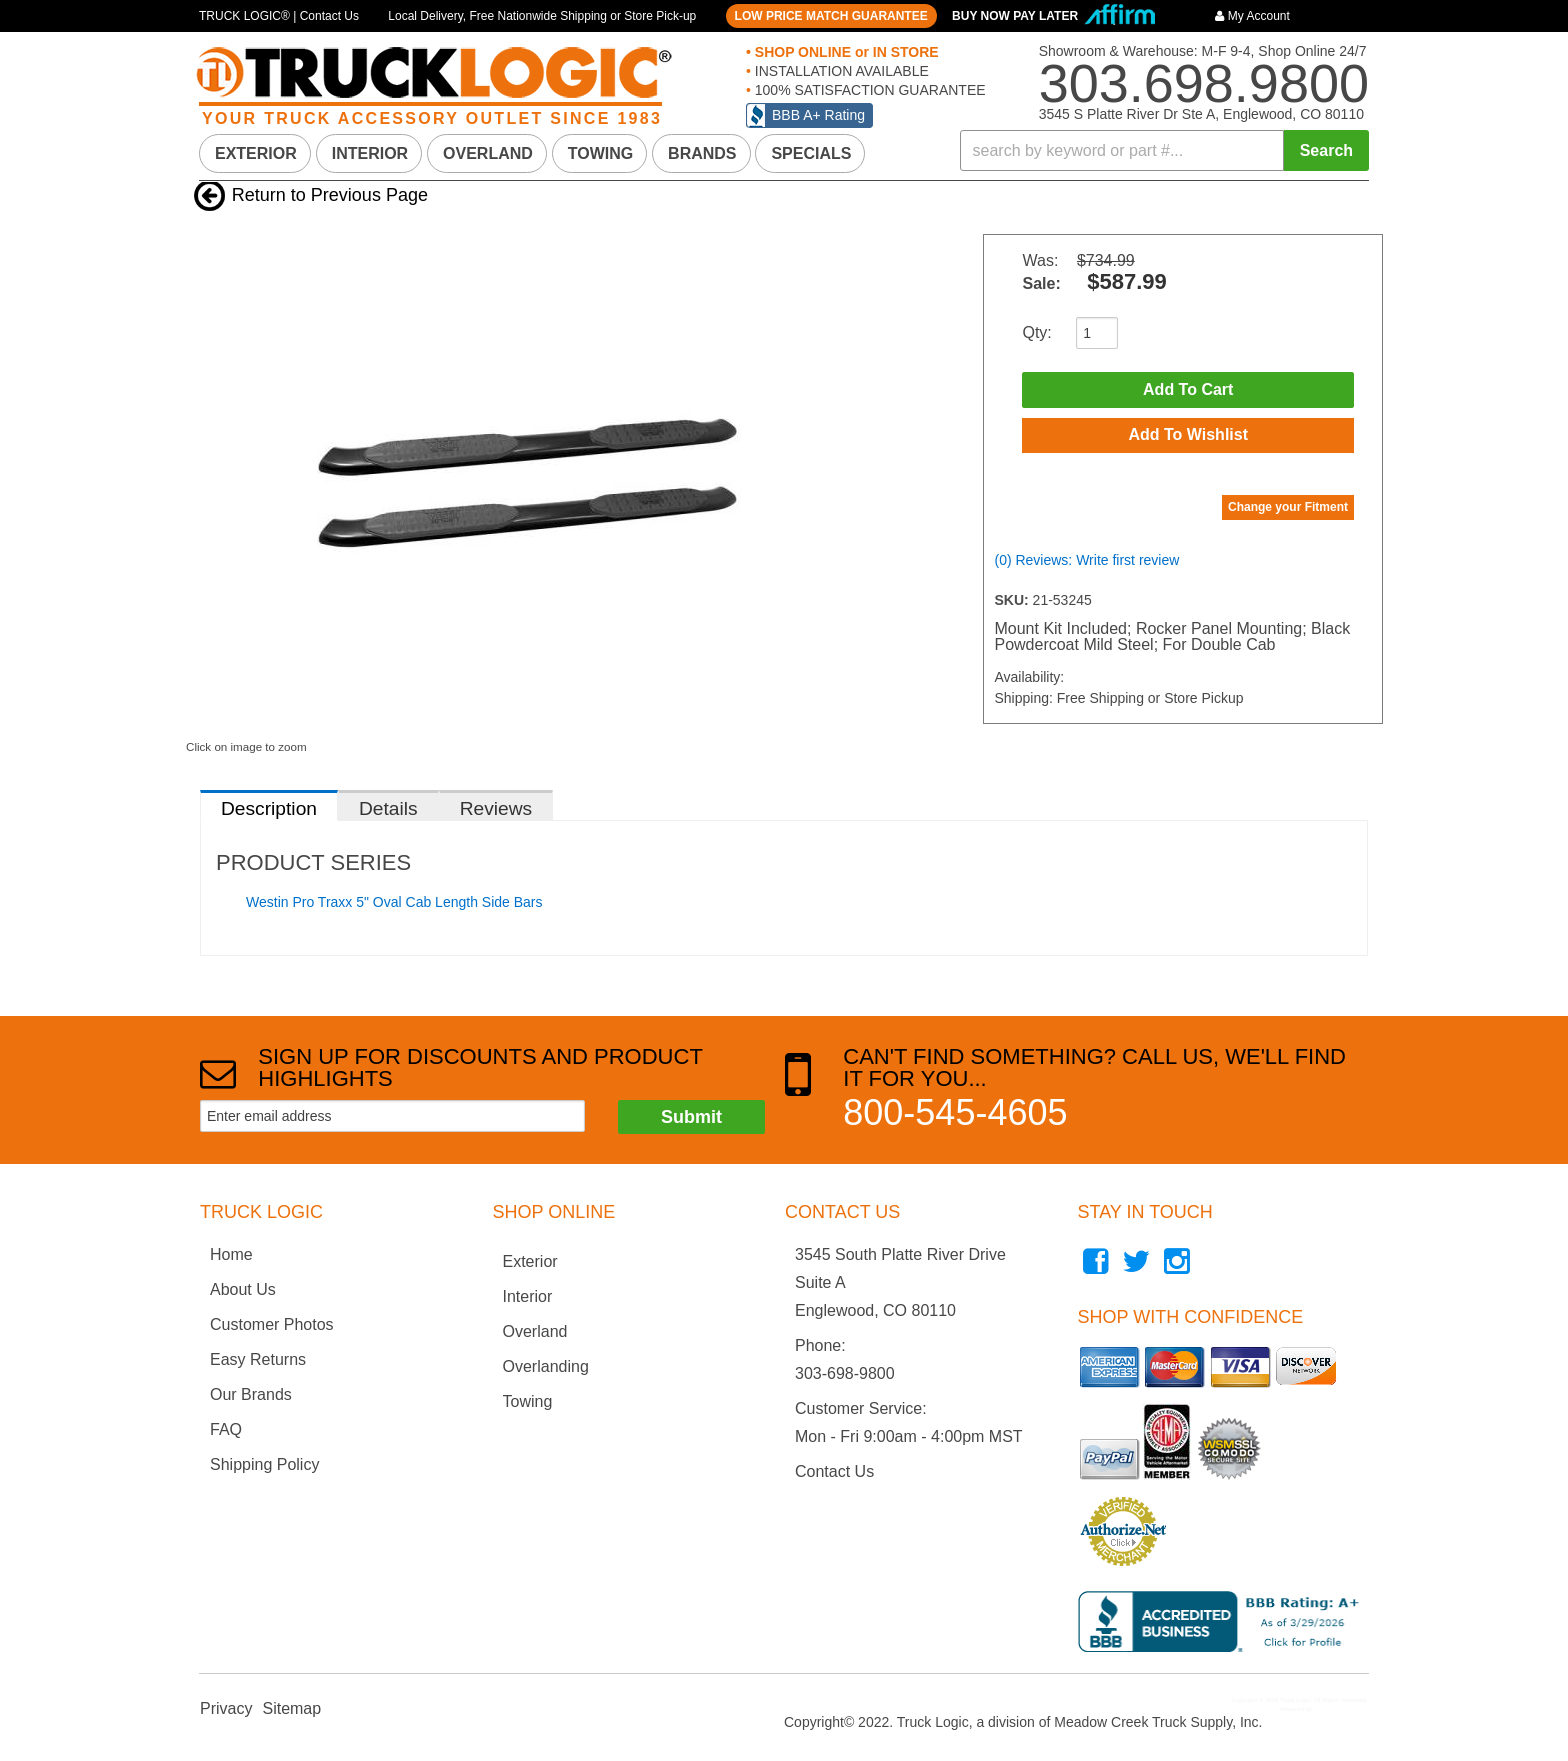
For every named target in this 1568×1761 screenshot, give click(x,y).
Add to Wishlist (1188, 435)
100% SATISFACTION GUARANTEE (868, 90)
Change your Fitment (1288, 508)
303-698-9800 (845, 1373)
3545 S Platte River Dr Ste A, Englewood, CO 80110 (1201, 114)
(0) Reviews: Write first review (1086, 561)
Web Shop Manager (1339, 1709)
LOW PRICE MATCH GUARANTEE (831, 16)
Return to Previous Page (330, 195)
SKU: (1013, 601)
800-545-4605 (955, 1112)
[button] (1165, 150)
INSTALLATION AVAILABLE (840, 71)
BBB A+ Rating (818, 115)
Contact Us (834, 1471)
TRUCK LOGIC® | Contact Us (279, 16)
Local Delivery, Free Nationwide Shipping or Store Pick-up (542, 16)
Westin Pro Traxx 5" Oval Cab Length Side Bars (394, 902)
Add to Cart (1188, 389)
